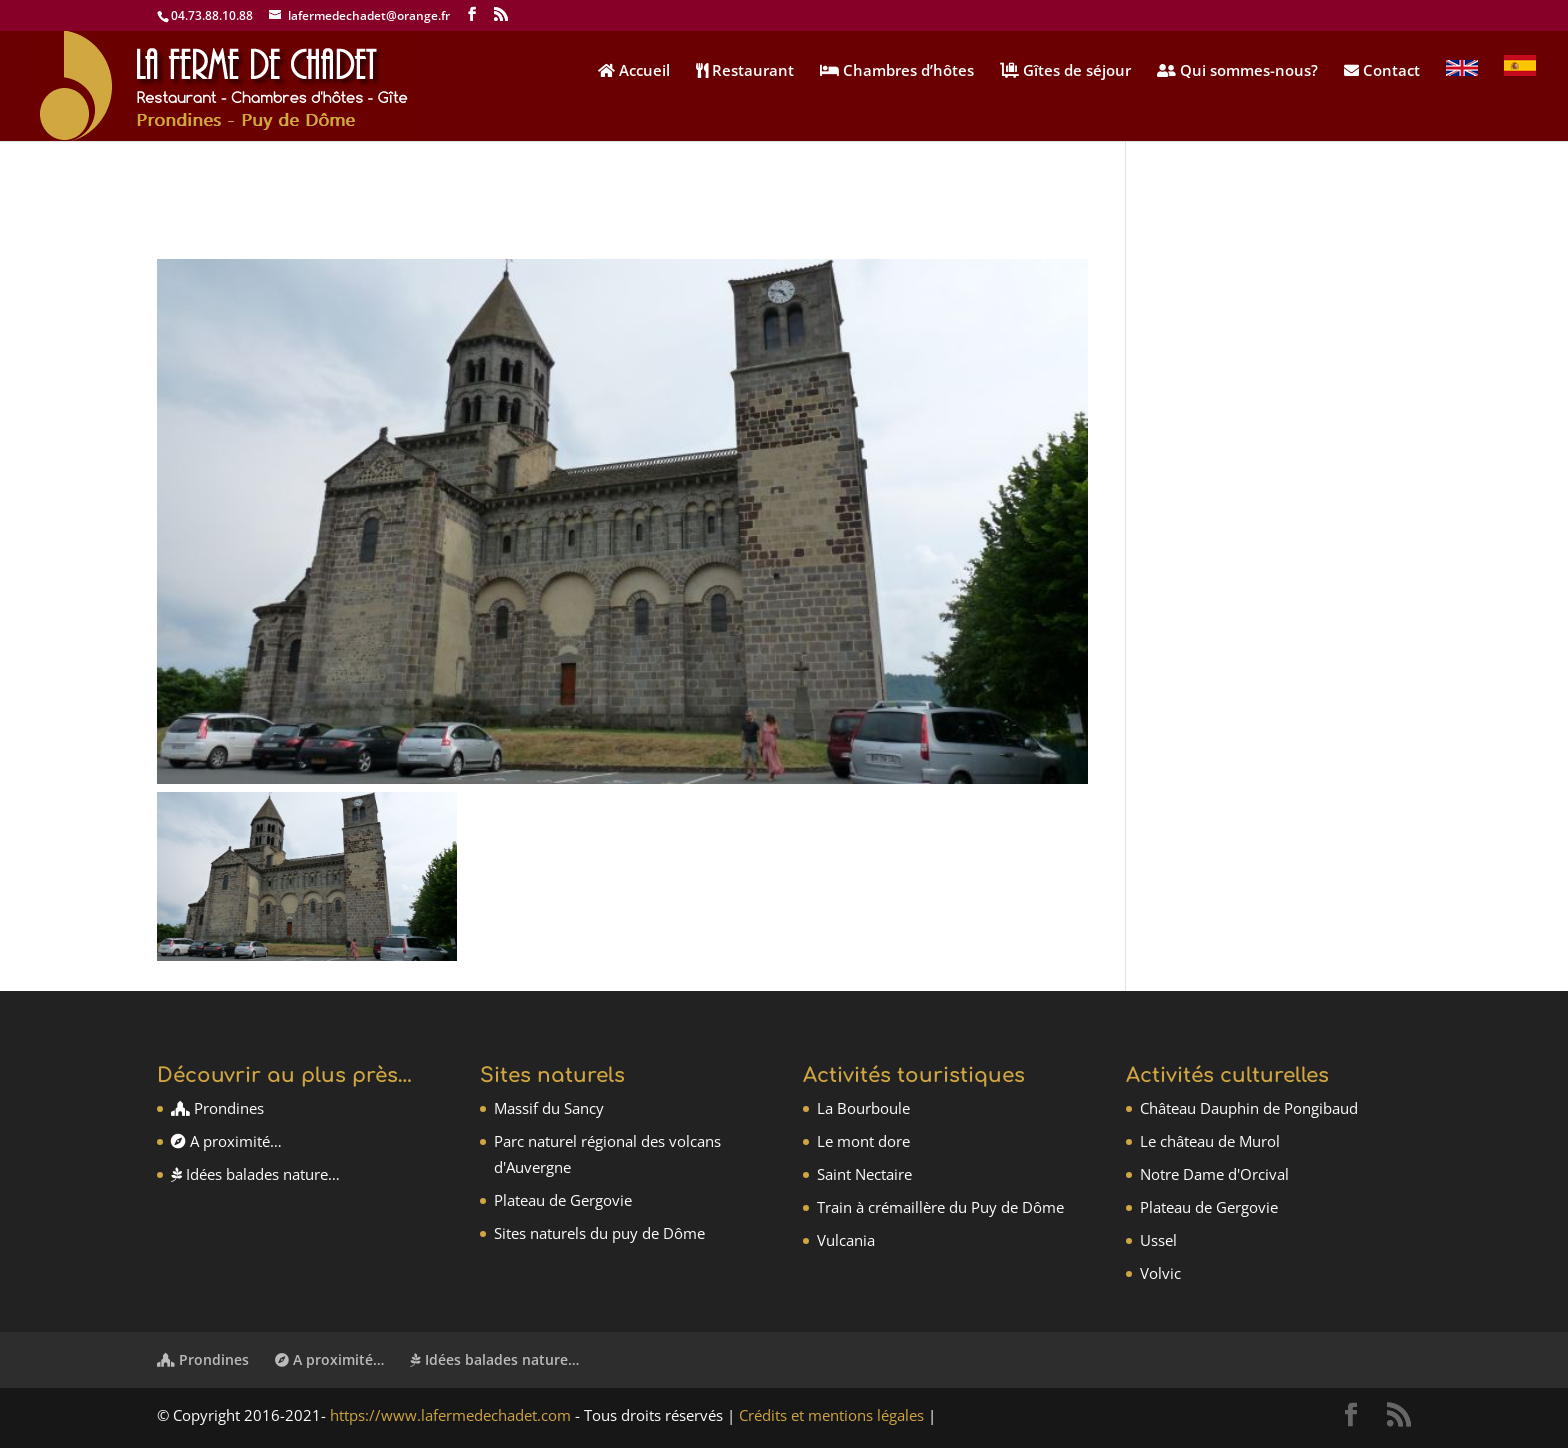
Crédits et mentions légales (831, 1415)
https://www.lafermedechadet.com (450, 1415)
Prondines (217, 1108)
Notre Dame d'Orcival (1214, 1174)
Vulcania (846, 1240)
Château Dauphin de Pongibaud (1249, 1108)
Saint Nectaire (864, 1174)
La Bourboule (863, 1108)
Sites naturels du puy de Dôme (599, 1233)
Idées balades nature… (255, 1174)
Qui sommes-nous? (1237, 71)
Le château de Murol (1210, 1141)
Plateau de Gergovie (563, 1200)
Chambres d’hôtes (897, 71)
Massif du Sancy (549, 1108)
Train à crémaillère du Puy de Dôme (940, 1207)
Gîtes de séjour (1065, 71)
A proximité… (226, 1141)
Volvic (1160, 1273)
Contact (1382, 71)
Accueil (634, 71)
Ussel (1158, 1240)
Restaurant (745, 71)
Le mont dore (863, 1141)
